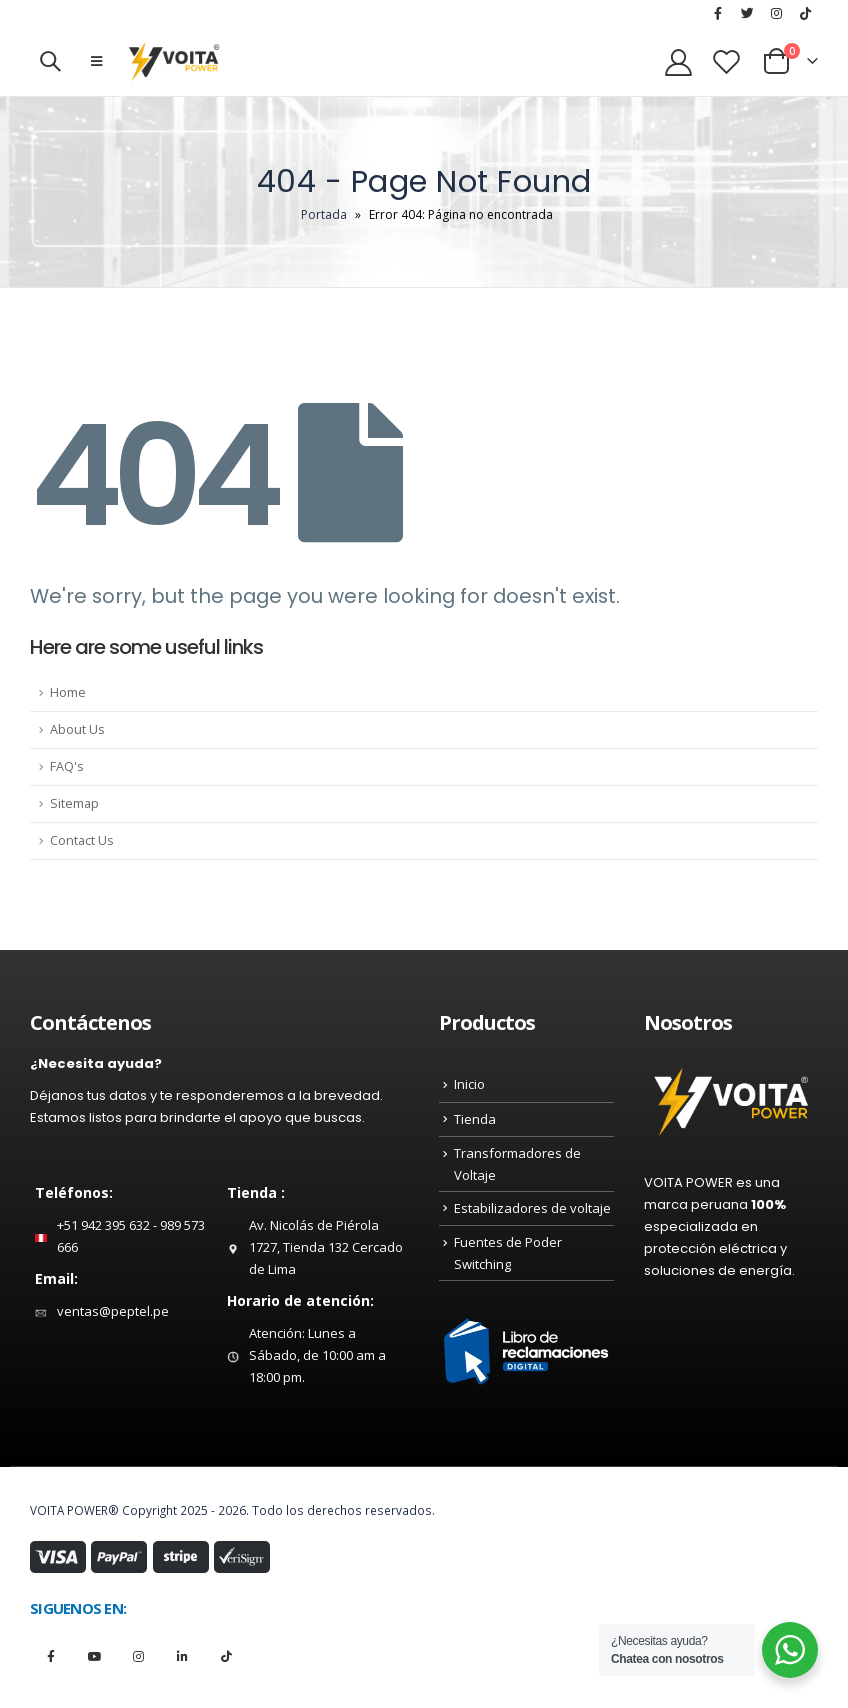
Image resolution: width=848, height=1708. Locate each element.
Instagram (138, 1655)
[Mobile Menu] (96, 61)
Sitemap (74, 803)
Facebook (50, 1655)
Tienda (475, 1119)
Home (68, 692)
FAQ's (67, 766)
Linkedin (182, 1655)
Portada (324, 214)
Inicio (469, 1084)
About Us (77, 729)
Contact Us (82, 840)
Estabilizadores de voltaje (532, 1208)
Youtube (94, 1655)
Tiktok (226, 1655)
